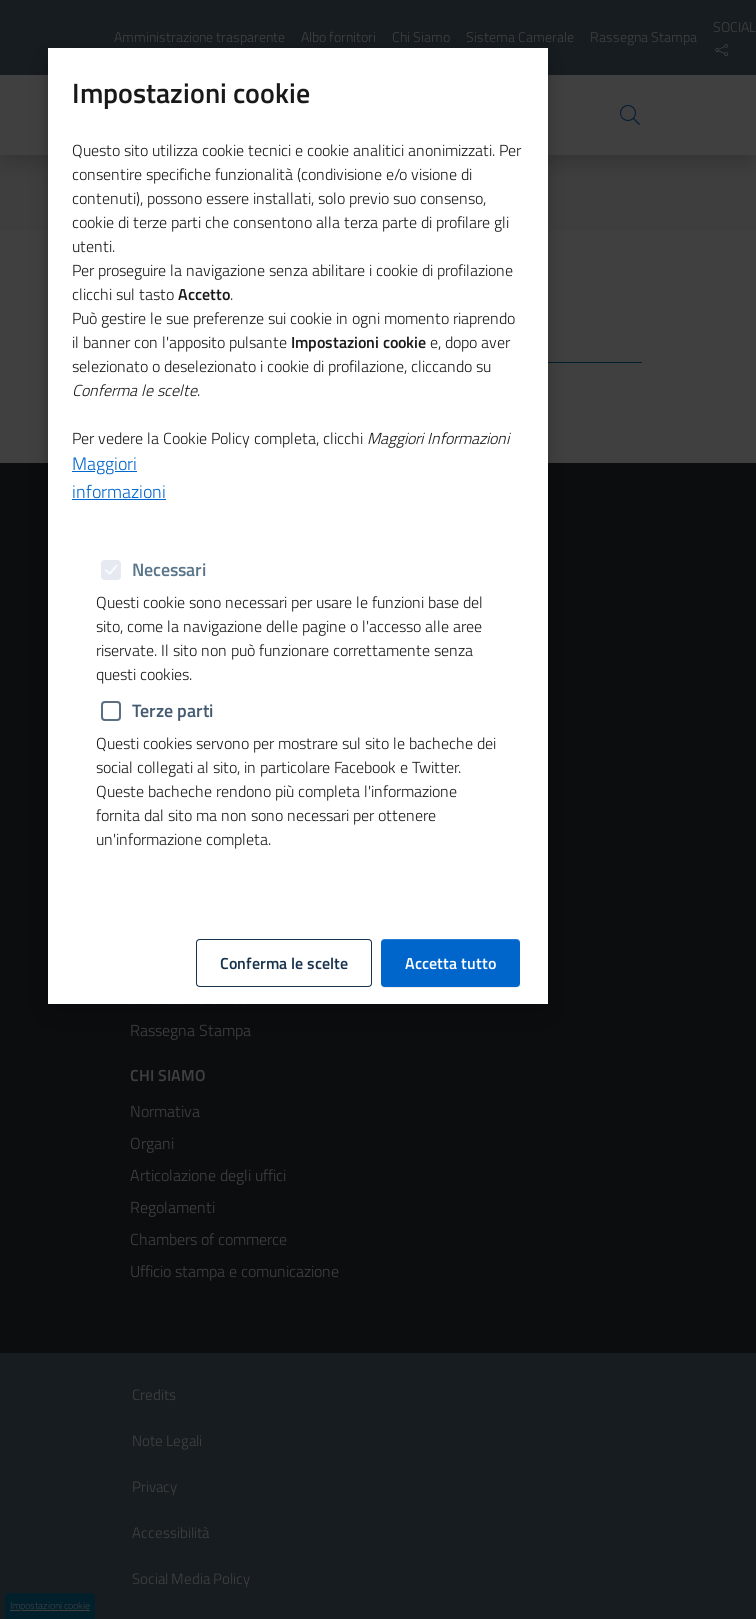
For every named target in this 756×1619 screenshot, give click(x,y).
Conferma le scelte (284, 539)
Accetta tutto (450, 539)
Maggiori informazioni (119, 455)
